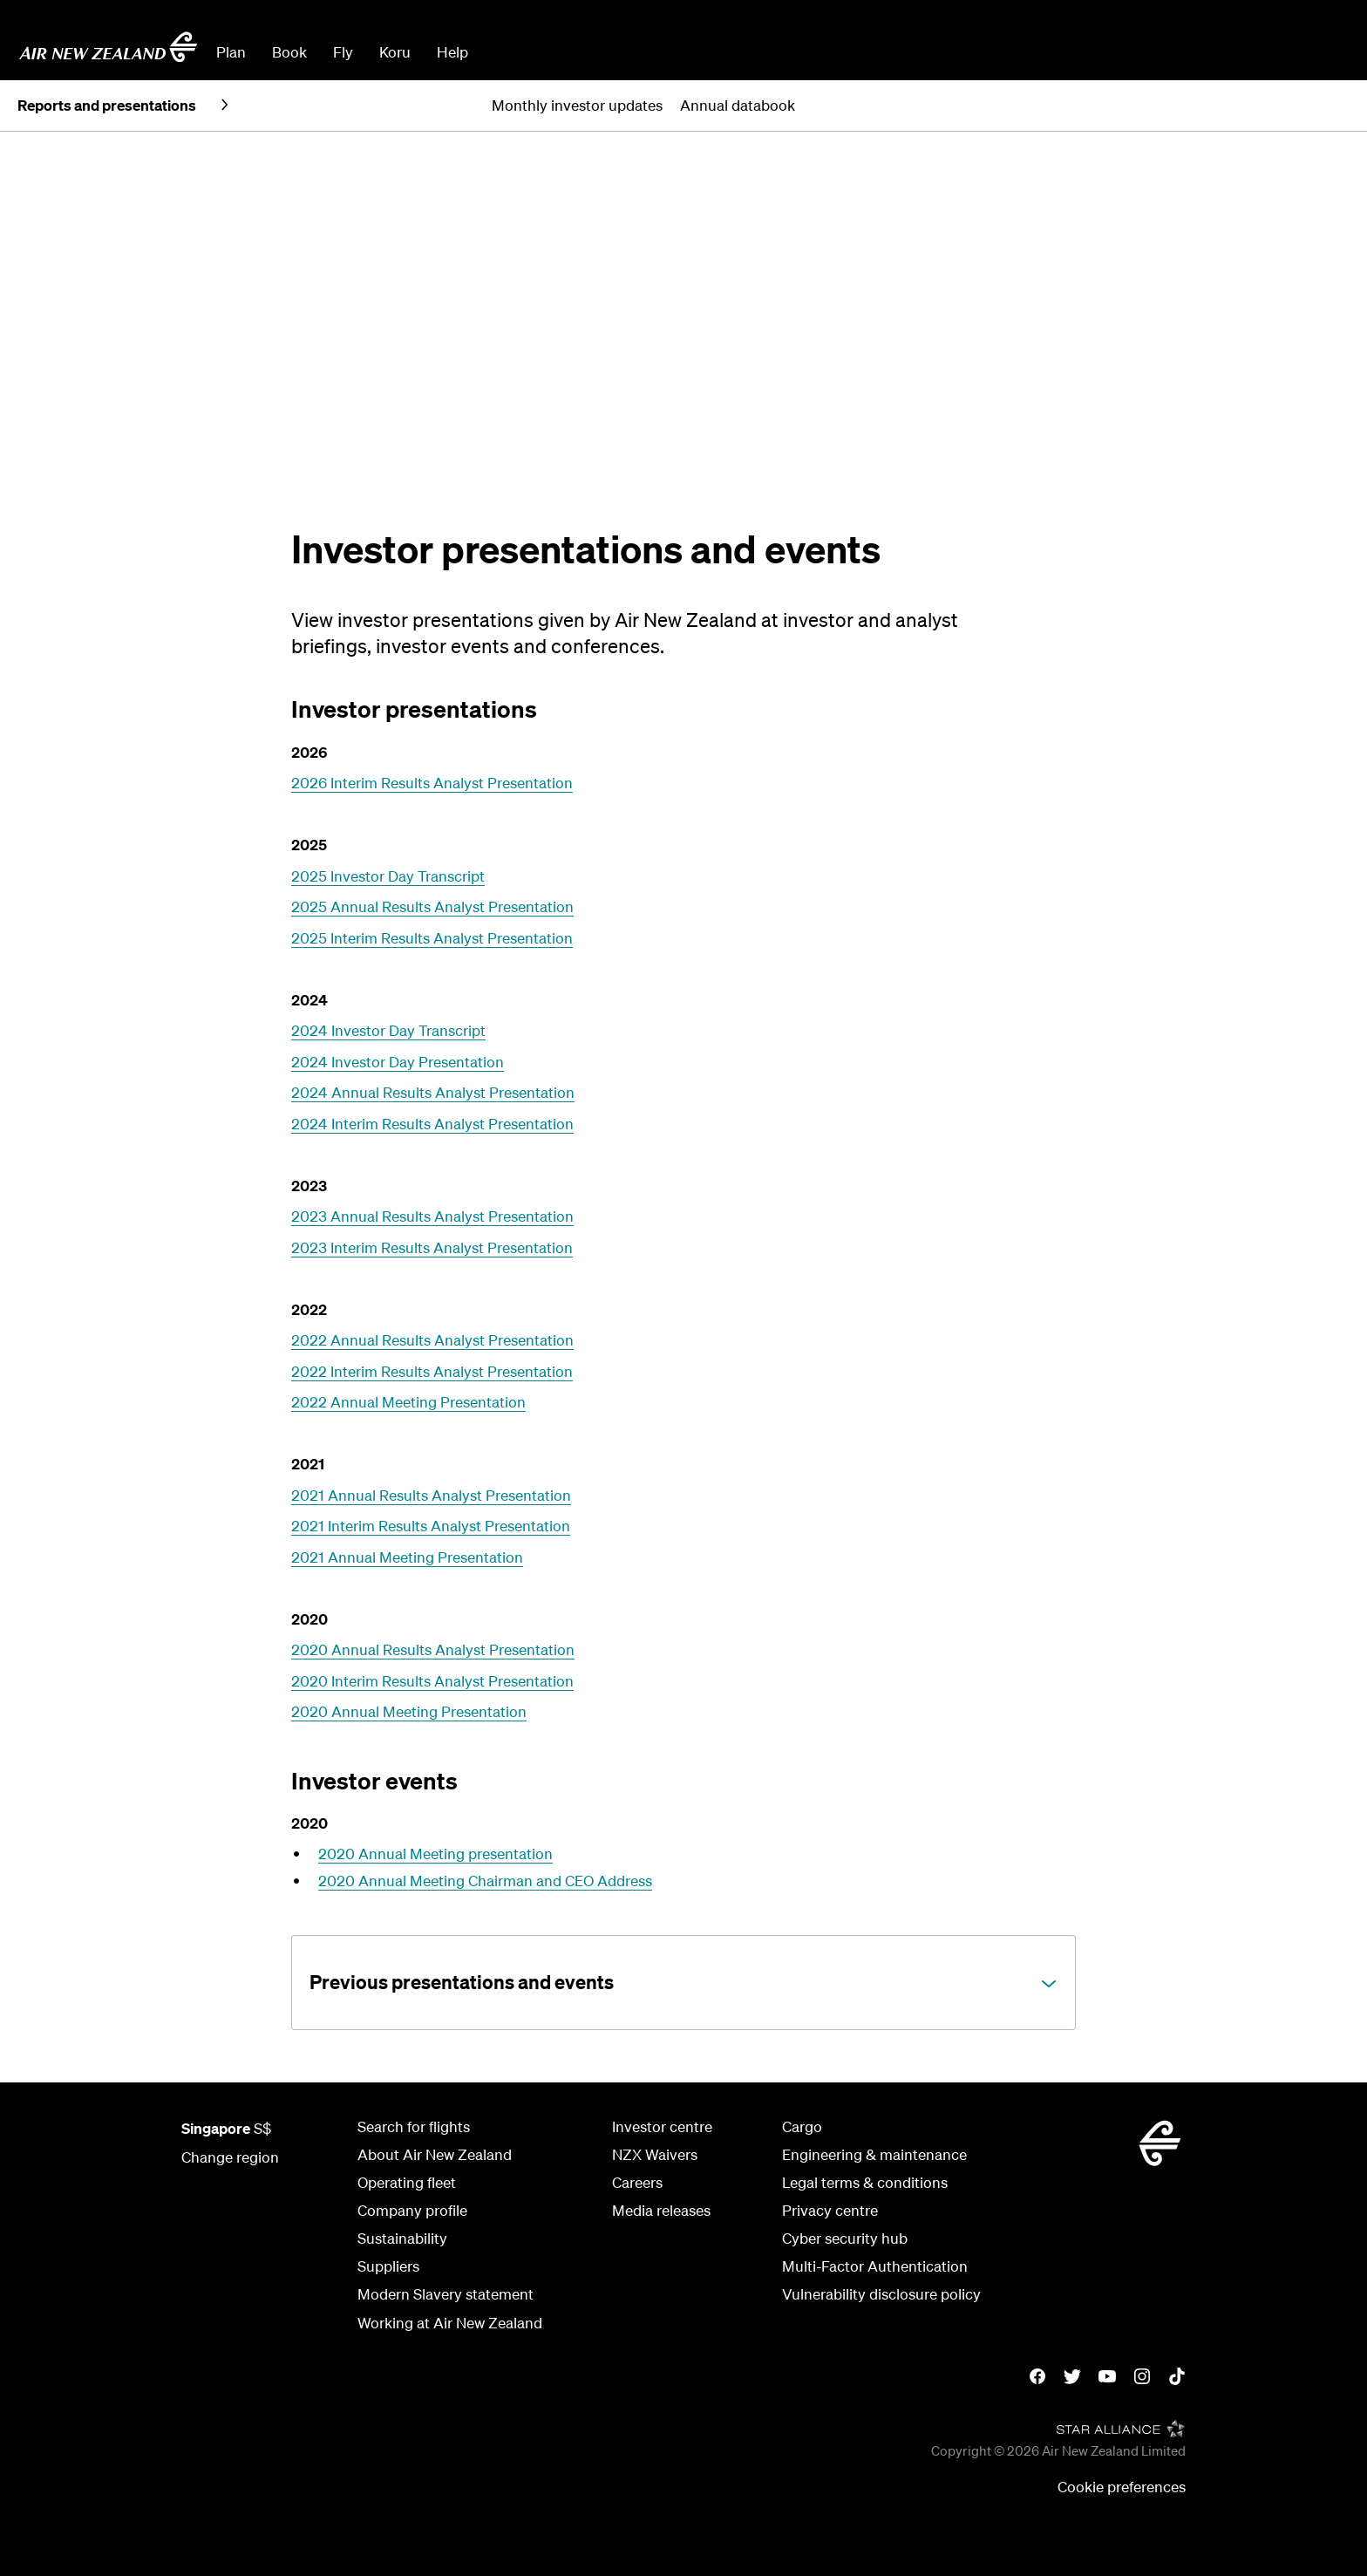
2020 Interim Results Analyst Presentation (432, 1681)
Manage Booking (1155, 52)
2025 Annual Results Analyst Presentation (432, 906)
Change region (230, 2157)
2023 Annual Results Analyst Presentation (432, 1216)
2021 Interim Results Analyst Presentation (430, 1525)
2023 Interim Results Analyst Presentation (432, 1247)
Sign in (1327, 52)
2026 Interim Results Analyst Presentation (432, 782)
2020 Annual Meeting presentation (435, 1853)
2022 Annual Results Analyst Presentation (432, 1340)
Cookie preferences (1122, 2486)
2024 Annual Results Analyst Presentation (433, 1092)
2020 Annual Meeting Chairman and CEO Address (485, 1880)
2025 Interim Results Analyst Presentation (432, 938)
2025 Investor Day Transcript (388, 876)
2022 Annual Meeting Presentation (408, 1402)
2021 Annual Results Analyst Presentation (431, 1495)
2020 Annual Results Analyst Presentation (433, 1649)
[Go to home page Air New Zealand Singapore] (108, 47)
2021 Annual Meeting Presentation (407, 1557)
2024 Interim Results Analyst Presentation (432, 1123)
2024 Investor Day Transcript (388, 1030)
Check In (1258, 52)
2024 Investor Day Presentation (397, 1062)
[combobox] (612, 50)
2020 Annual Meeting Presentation (409, 1711)
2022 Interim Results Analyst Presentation (432, 1371)
